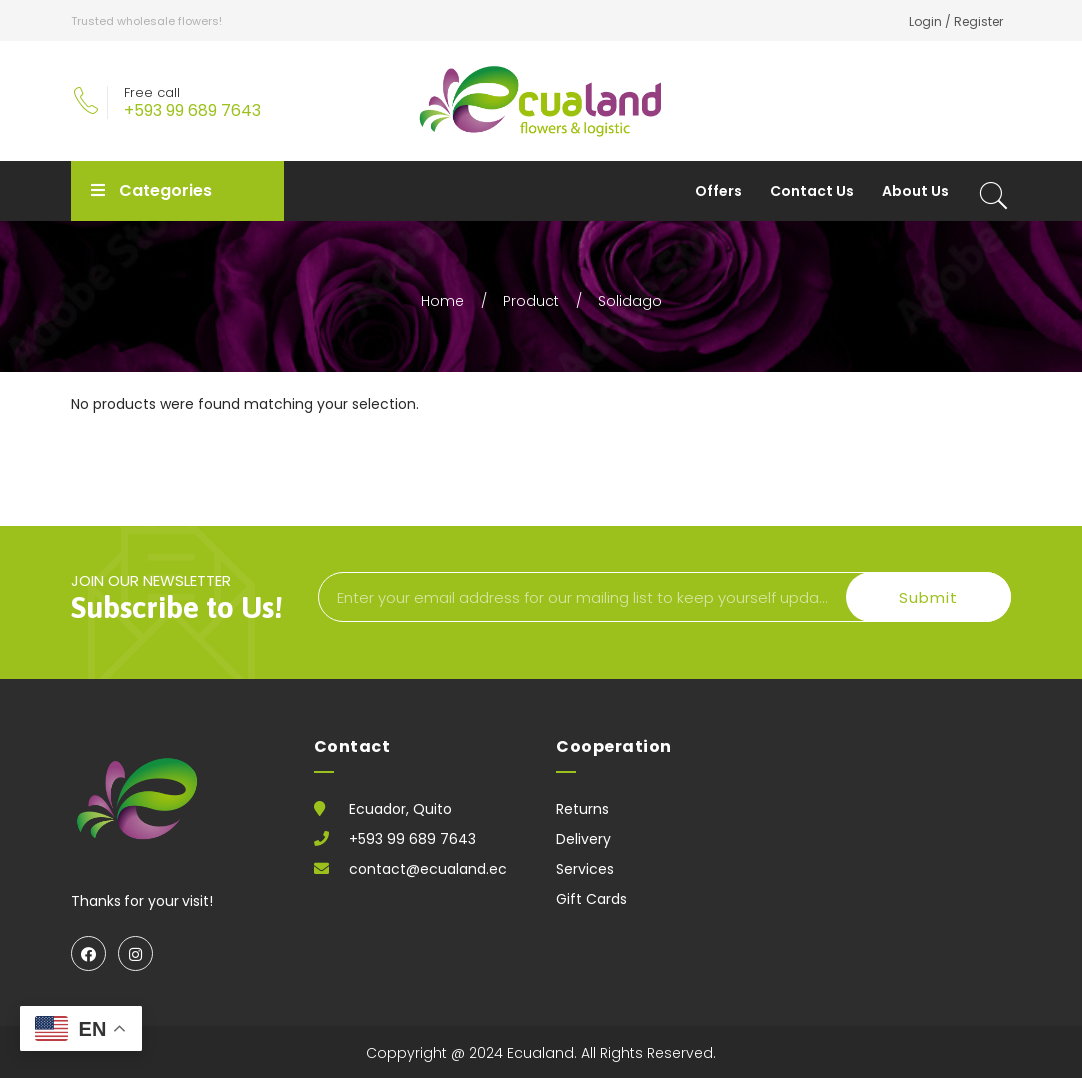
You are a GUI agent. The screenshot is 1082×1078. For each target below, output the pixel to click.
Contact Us (812, 191)
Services (585, 869)
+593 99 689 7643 (192, 110)
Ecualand (540, 1053)
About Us (915, 191)
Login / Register (956, 21)
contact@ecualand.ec (428, 869)
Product (531, 301)
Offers (718, 191)
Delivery (583, 839)
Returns (582, 809)
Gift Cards (591, 899)
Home (442, 301)
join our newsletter (184, 595)
